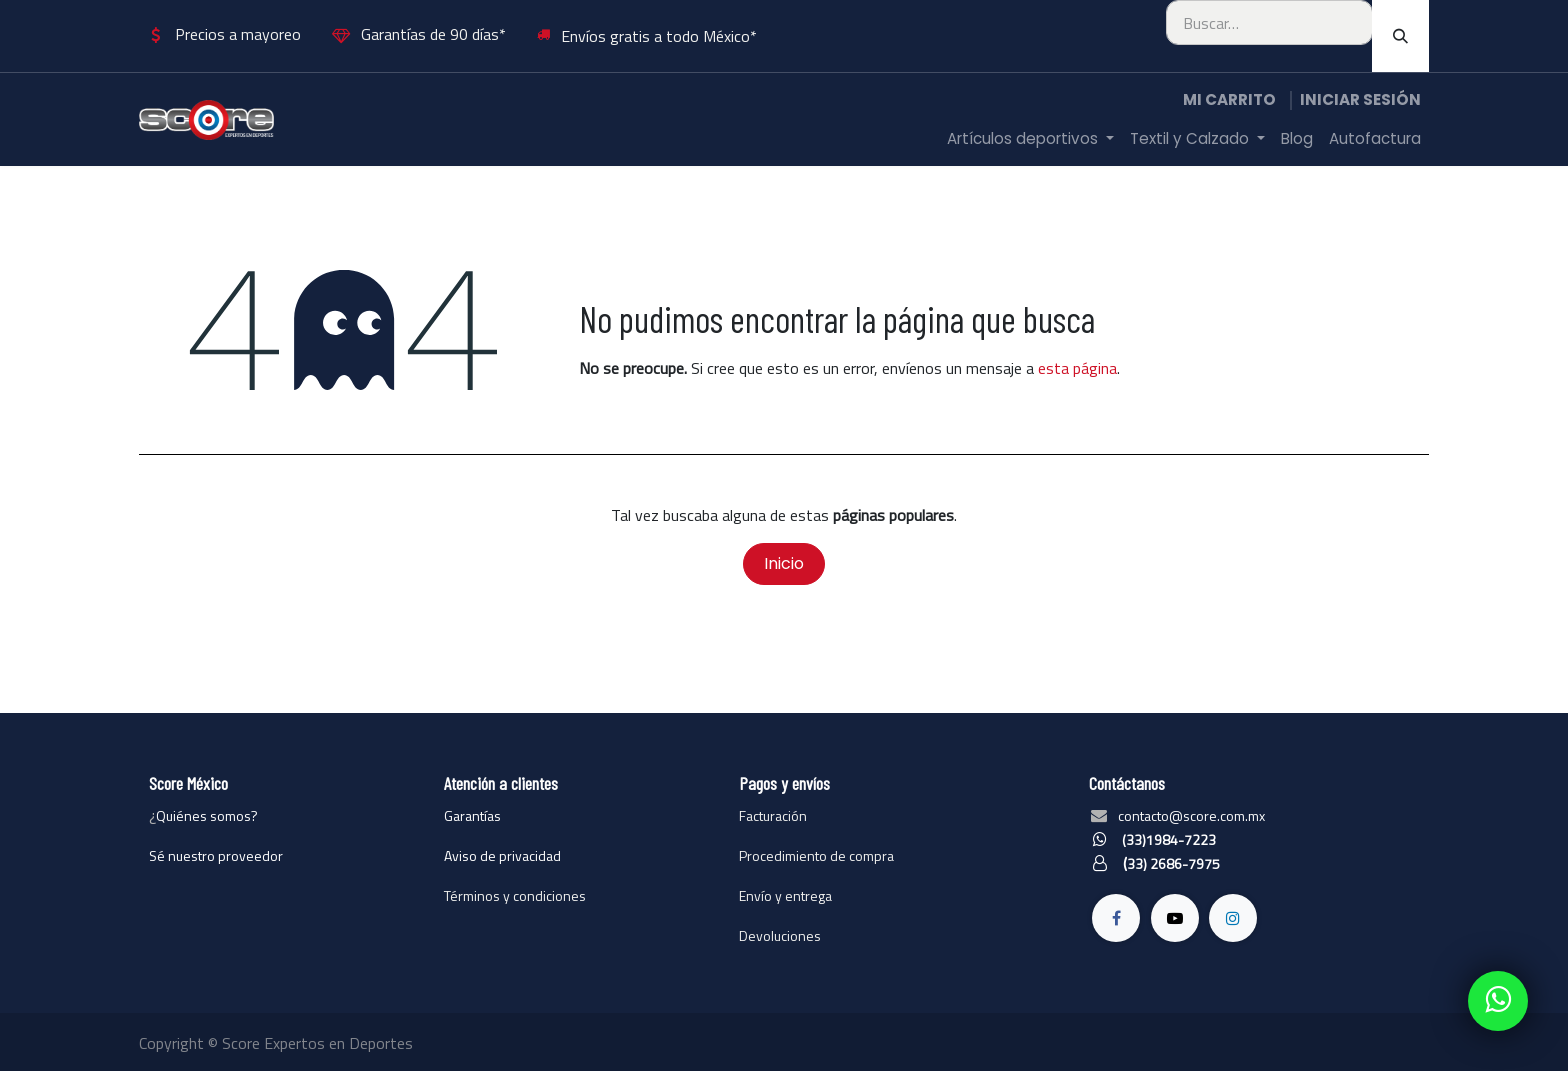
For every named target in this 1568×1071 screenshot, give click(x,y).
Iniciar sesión (1360, 99)
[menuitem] (1030, 139)
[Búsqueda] (1400, 36)
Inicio (784, 563)
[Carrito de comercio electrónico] (1229, 100)
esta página (1077, 368)
